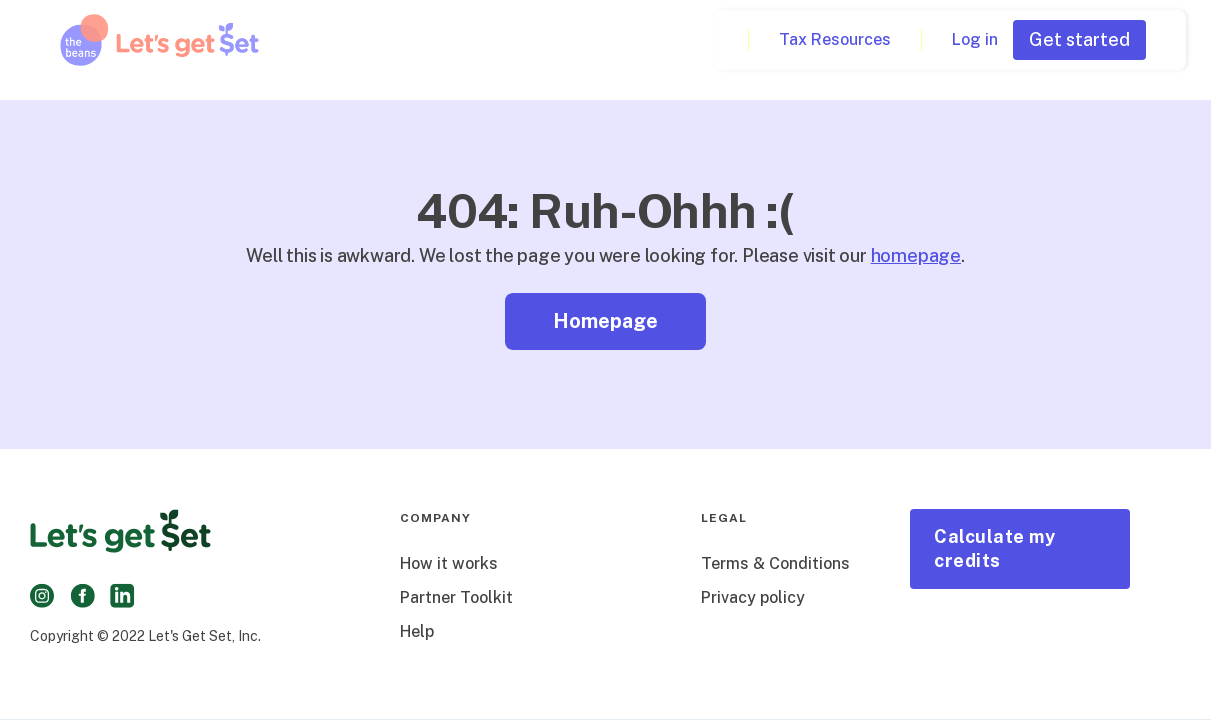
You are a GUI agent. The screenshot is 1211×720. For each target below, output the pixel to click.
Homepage (605, 321)
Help (417, 631)
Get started (1079, 39)
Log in (975, 39)
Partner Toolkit (456, 597)
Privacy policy (753, 597)
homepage (916, 255)
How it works (449, 563)
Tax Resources (835, 39)
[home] (160, 40)
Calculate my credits (994, 548)
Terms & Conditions (775, 563)
